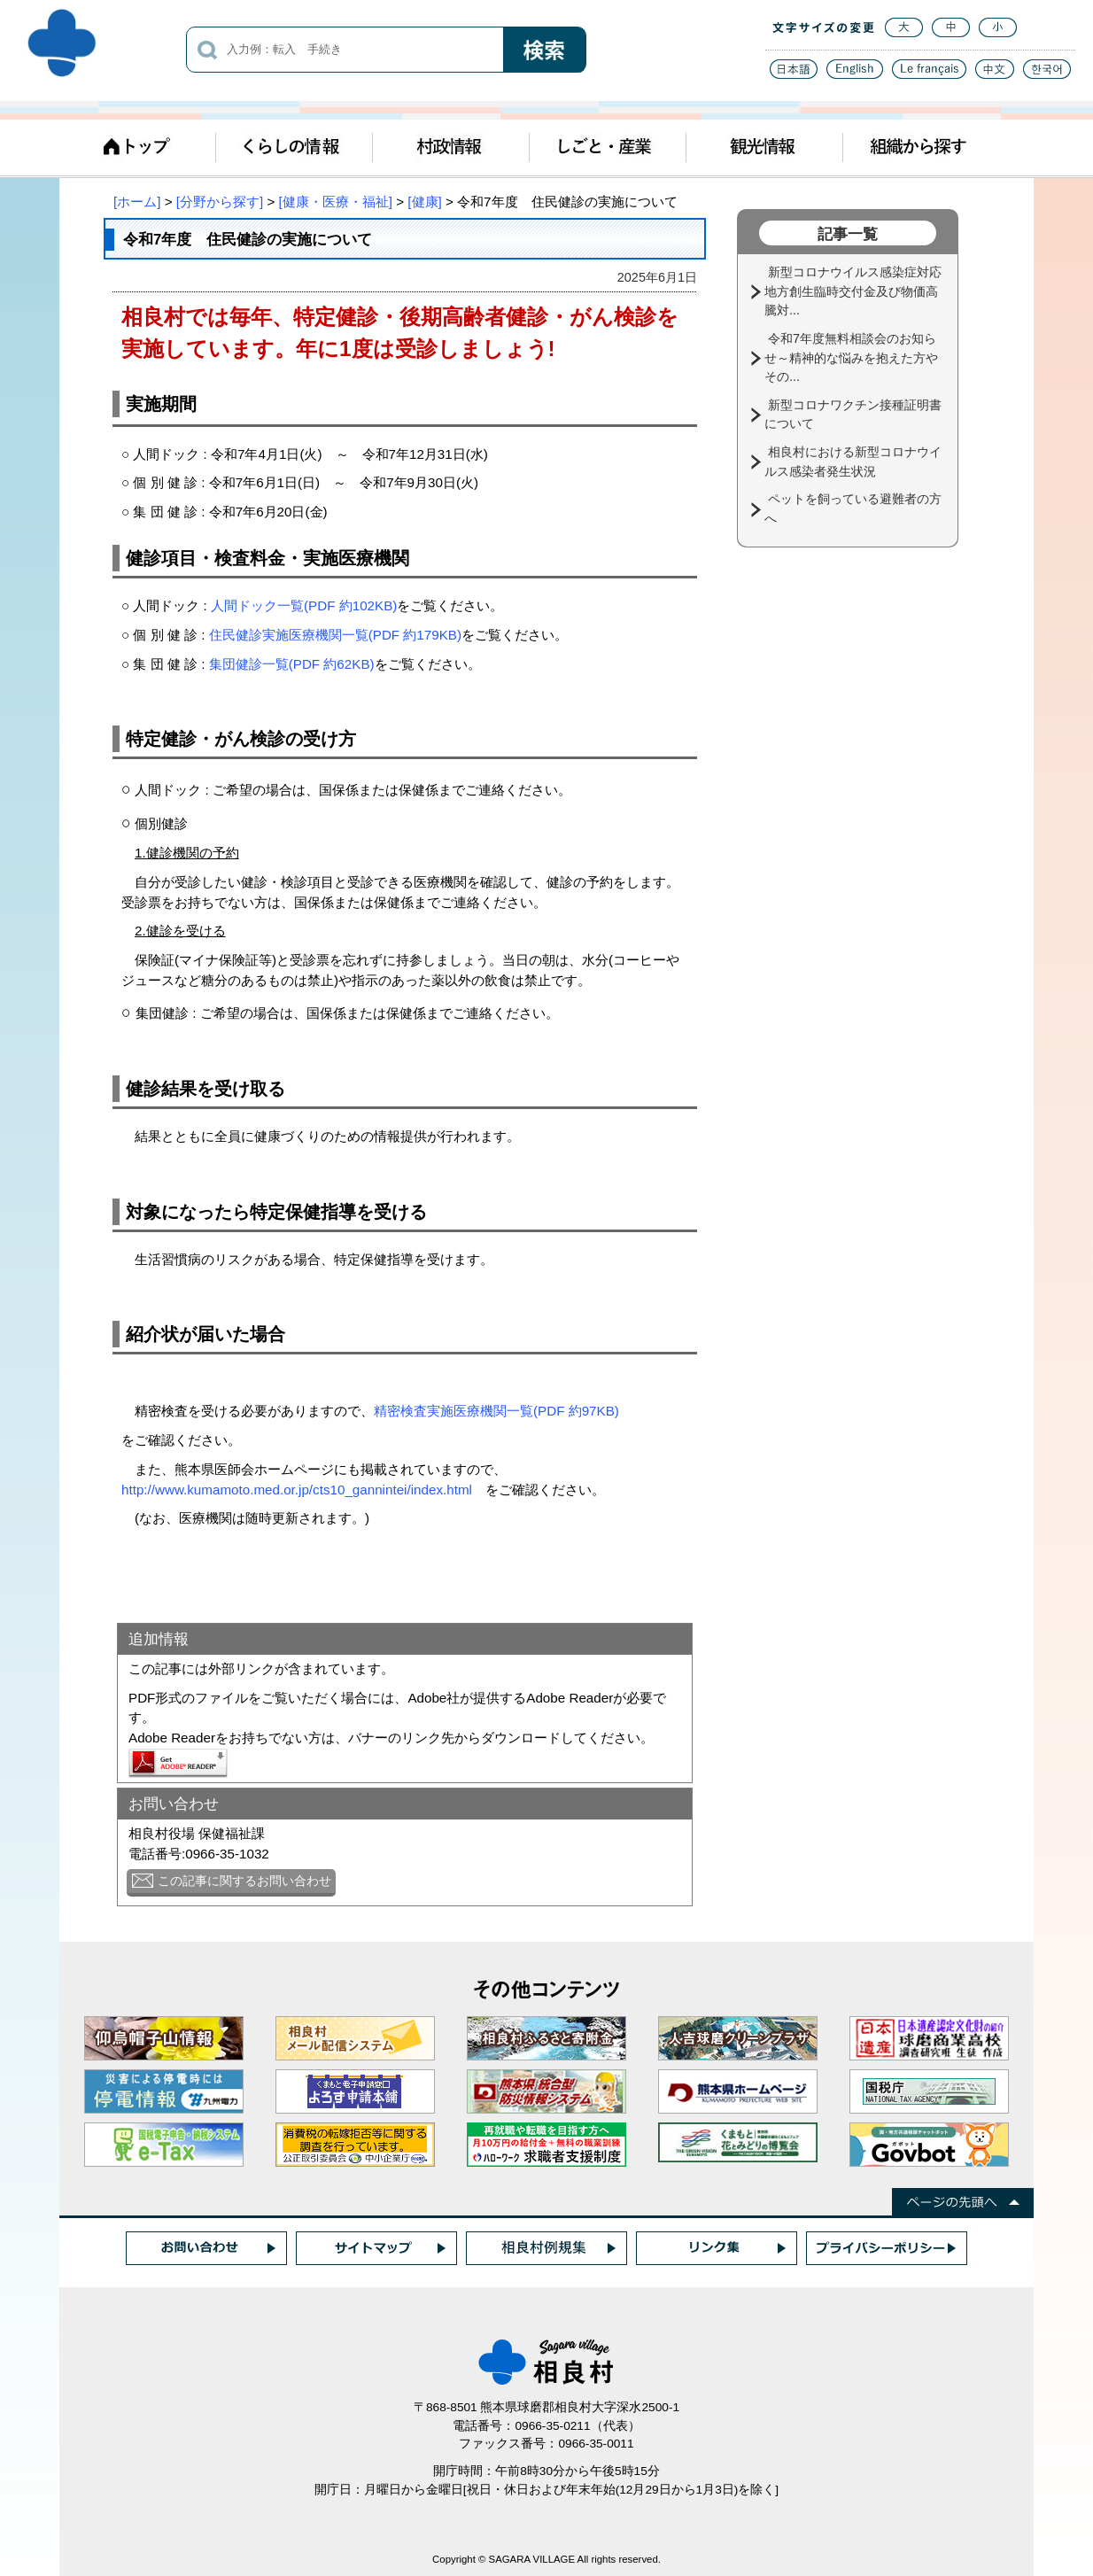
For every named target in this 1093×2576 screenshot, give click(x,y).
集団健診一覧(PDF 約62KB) (292, 663)
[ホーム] (136, 201)
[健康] (424, 201)
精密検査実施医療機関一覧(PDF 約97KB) (496, 1410)
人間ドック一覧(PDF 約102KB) (304, 605)
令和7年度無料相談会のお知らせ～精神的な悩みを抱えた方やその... (851, 357)
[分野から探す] (219, 201)
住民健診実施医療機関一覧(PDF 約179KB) (335, 634)
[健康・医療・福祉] (335, 201)
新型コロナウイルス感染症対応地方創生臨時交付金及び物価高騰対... (853, 291)
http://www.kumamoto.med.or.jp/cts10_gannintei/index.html (296, 1489)
